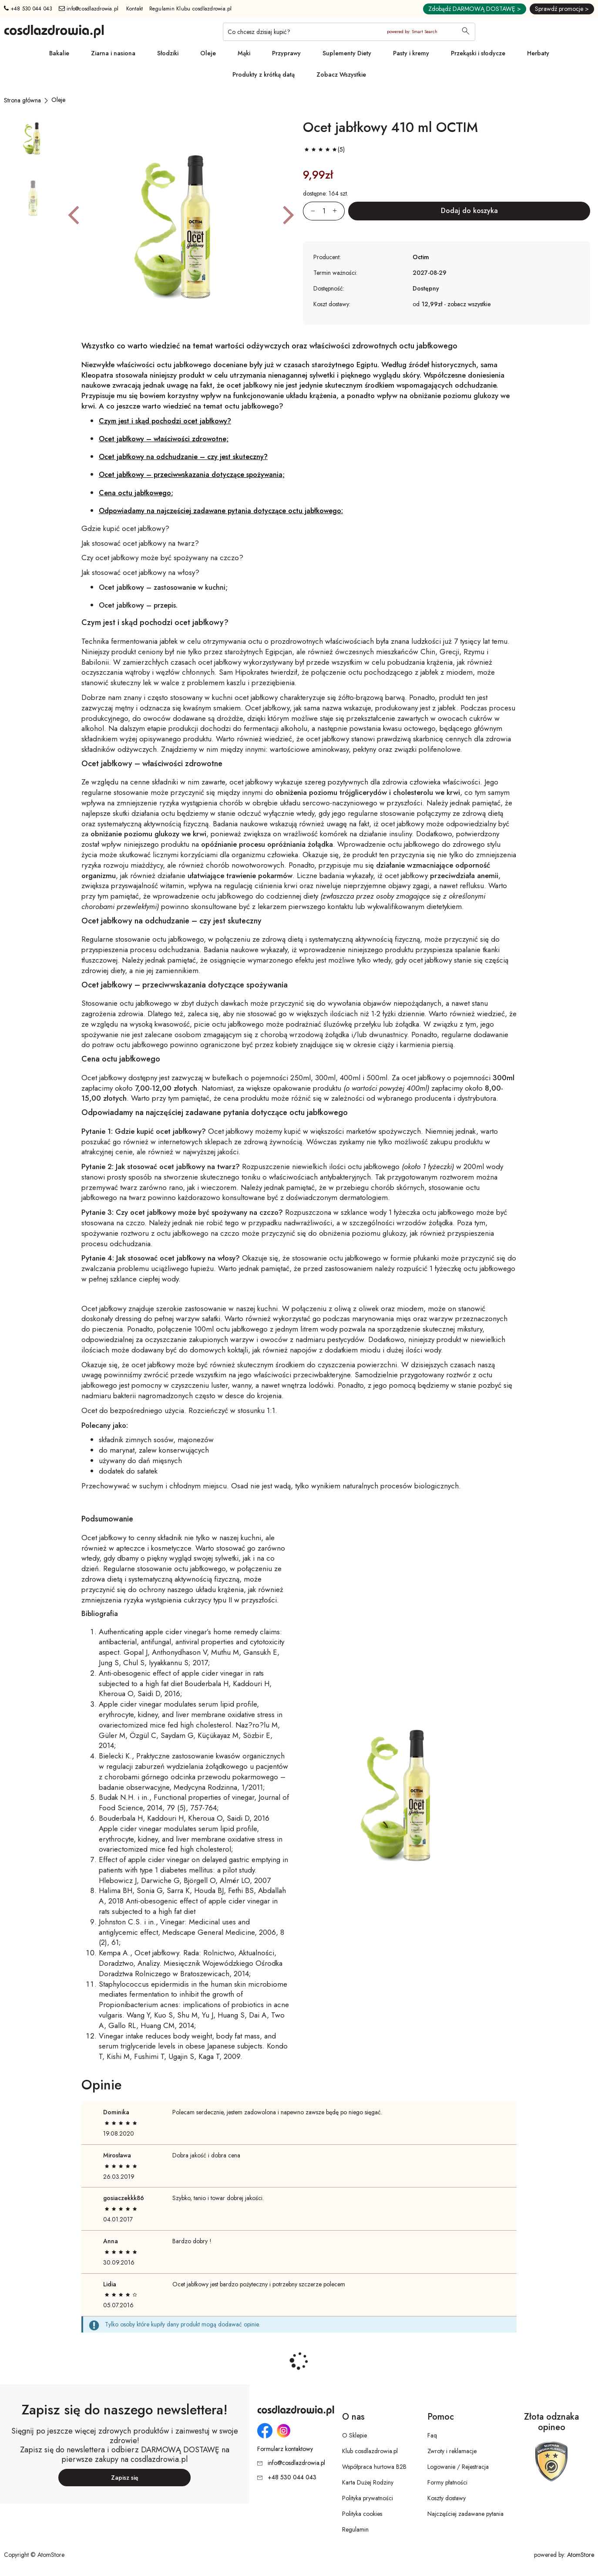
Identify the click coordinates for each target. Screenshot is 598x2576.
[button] (73, 214)
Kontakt (134, 9)
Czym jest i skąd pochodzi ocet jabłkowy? (165, 421)
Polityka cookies (362, 2513)
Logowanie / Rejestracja (458, 2466)
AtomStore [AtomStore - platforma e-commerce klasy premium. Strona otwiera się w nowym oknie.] (580, 2554)
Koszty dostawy (446, 2498)
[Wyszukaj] (465, 32)
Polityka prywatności (367, 2498)
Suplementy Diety (347, 53)
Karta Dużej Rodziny (367, 2482)
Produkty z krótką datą (263, 74)
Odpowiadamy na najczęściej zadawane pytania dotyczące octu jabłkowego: (221, 511)
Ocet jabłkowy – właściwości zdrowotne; (163, 439)
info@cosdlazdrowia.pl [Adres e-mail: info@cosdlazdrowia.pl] (89, 9)
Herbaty (538, 53)
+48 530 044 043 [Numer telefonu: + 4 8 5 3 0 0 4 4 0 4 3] (28, 9)
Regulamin (355, 2529)
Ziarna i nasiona (113, 53)
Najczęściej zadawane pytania (465, 2513)
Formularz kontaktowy (285, 2449)
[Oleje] (58, 99)
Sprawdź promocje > (562, 8)
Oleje (208, 53)
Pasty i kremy (411, 53)
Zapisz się (124, 2477)
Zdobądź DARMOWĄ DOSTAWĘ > (474, 8)
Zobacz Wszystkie (341, 74)
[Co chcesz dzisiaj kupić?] (349, 32)
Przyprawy (286, 53)
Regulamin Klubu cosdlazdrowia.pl (190, 9)
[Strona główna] (22, 100)
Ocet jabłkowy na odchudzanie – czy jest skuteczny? (183, 457)
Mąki (244, 53)
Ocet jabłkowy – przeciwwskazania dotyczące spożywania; (192, 475)
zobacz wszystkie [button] (468, 304)
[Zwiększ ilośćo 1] (339, 211)
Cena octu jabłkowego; (136, 493)
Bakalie (59, 53)
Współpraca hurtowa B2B (374, 2466)
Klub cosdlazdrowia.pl (370, 2451)
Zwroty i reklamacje (452, 2451)
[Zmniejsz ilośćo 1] (309, 211)
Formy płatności (447, 2482)
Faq (432, 2435)
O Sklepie (354, 2435)
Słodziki (167, 53)
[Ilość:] (324, 211)
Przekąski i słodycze (478, 53)
